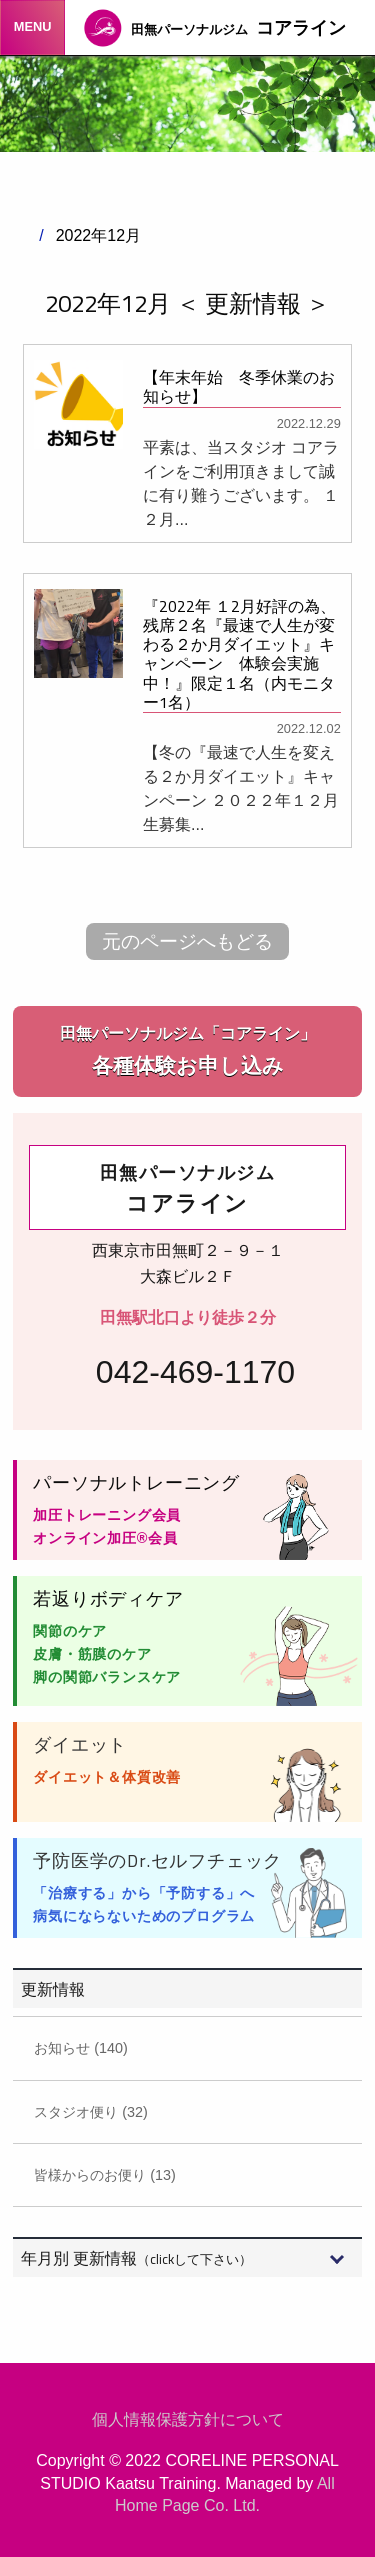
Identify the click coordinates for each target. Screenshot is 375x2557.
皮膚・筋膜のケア (92, 1654)
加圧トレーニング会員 (107, 1515)
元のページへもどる (187, 941)
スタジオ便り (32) (91, 2112)
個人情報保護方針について (188, 2419)
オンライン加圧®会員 (105, 1538)
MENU (33, 26)
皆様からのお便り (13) (105, 2175)
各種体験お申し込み (187, 1049)
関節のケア (70, 1631)
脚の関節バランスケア (107, 1677)
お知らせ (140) (81, 2048)
